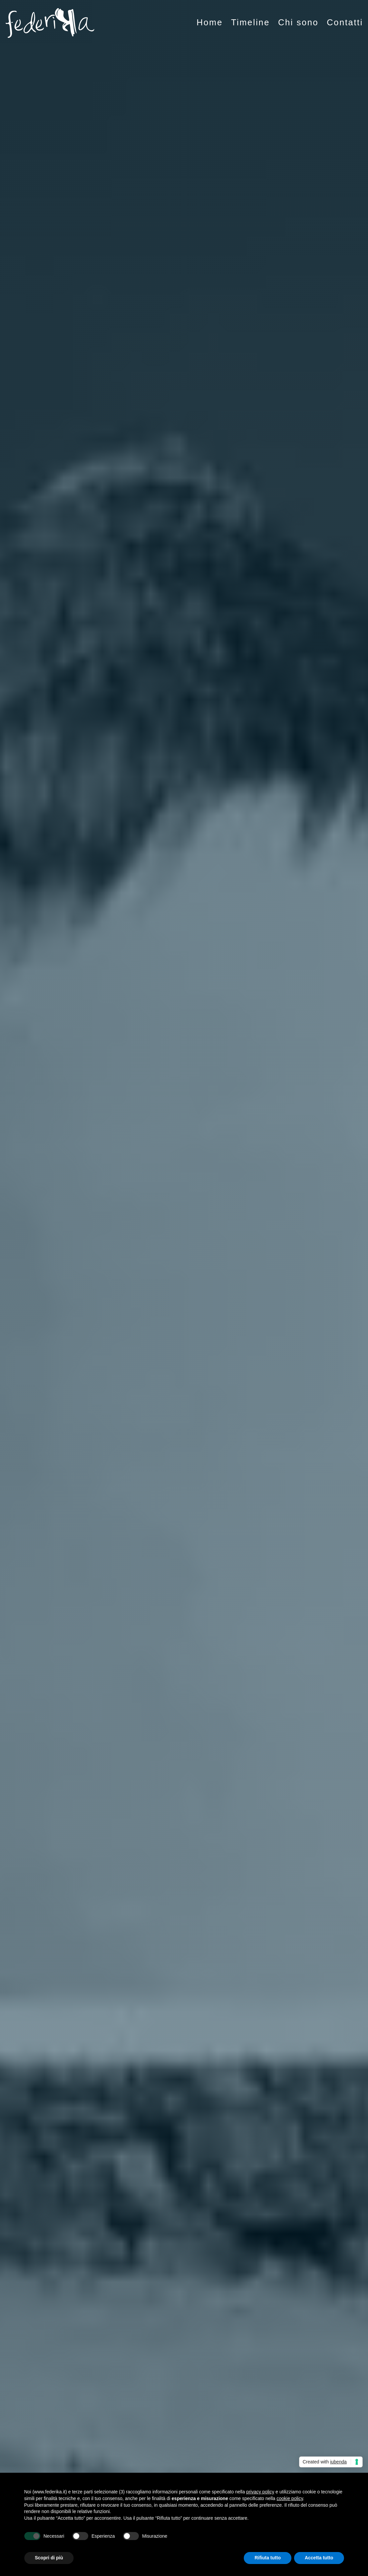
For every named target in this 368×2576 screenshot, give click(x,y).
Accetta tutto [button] (319, 2557)
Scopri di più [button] (49, 2557)
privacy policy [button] (260, 2491)
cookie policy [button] (289, 2498)
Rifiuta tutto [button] (267, 2557)
